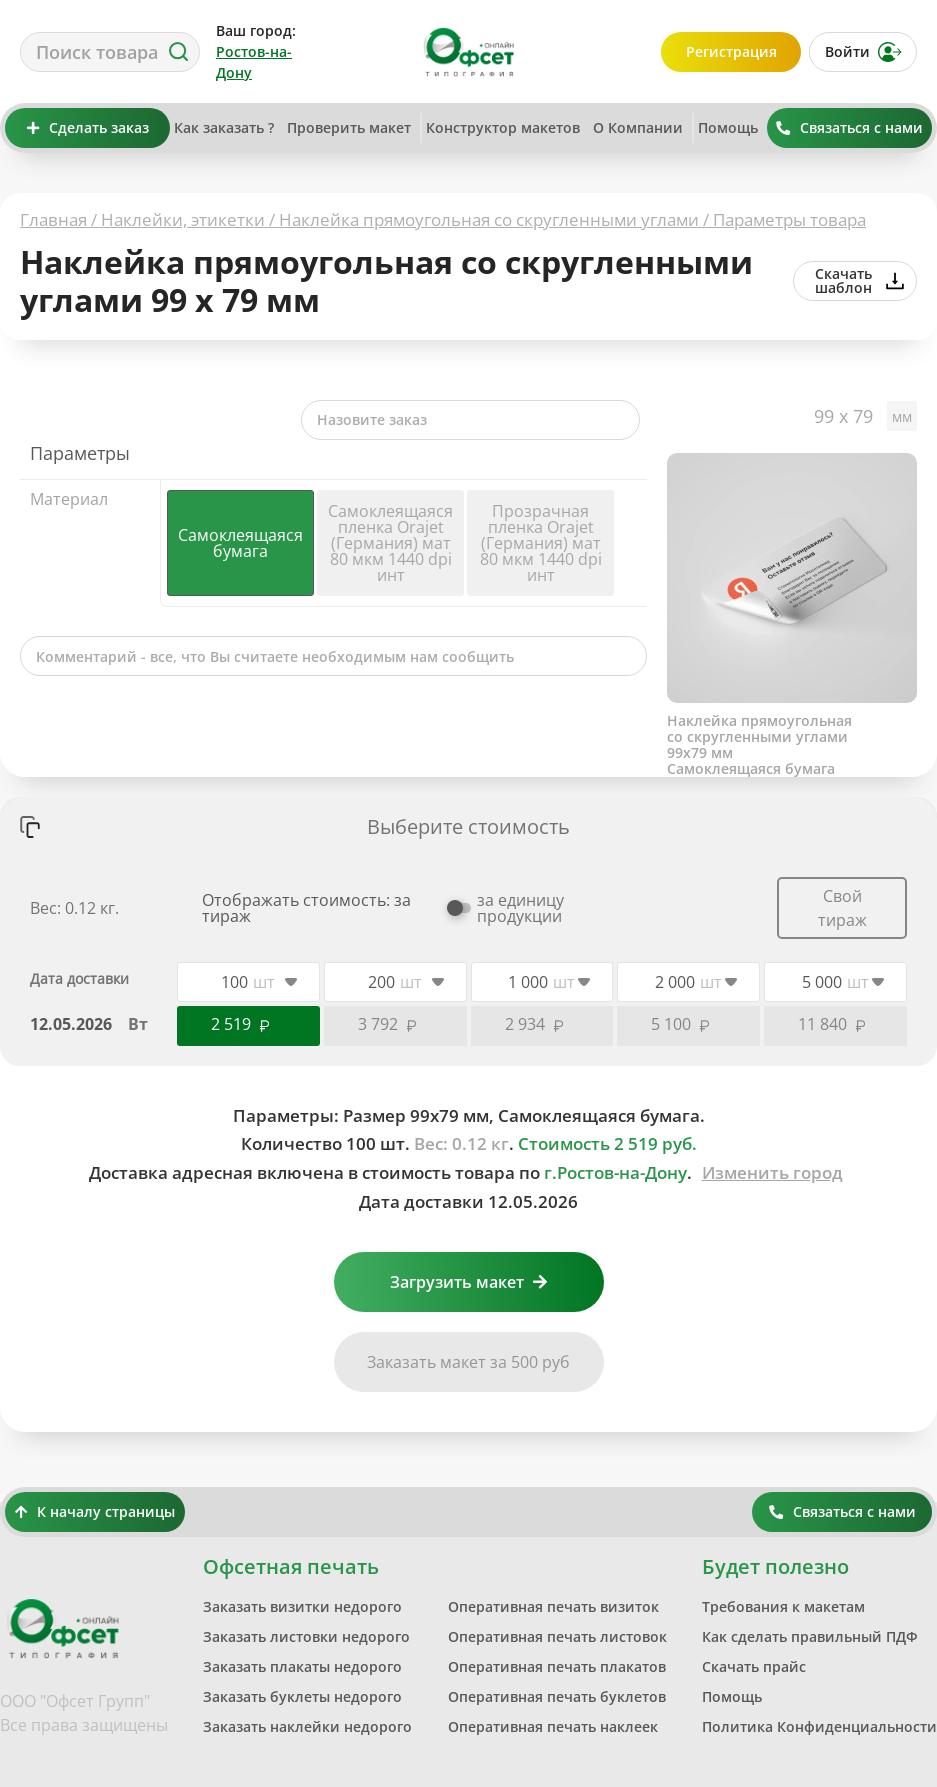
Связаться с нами (849, 127)
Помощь (728, 127)
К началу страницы (95, 1511)
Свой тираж (842, 908)
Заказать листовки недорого (306, 1636)
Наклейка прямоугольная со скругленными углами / (496, 219)
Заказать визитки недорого (302, 1606)
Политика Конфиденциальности (819, 1726)
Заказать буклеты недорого (302, 1696)
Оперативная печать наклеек (553, 1726)
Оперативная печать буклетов (557, 1696)
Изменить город (772, 1173)
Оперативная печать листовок (557, 1636)
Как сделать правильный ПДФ (810, 1636)
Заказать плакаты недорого (302, 1666)
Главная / (60, 219)
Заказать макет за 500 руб (468, 1362)
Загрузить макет (468, 1282)
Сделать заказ (88, 127)
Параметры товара (789, 219)
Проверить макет (349, 127)
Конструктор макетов (503, 127)
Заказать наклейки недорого (307, 1726)
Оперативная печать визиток (553, 1606)
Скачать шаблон (859, 280)
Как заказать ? (224, 127)
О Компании (638, 127)
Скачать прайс (754, 1666)
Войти (863, 52)
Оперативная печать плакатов (557, 1666)
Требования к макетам (783, 1606)
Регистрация (731, 51)
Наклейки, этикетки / (190, 219)
